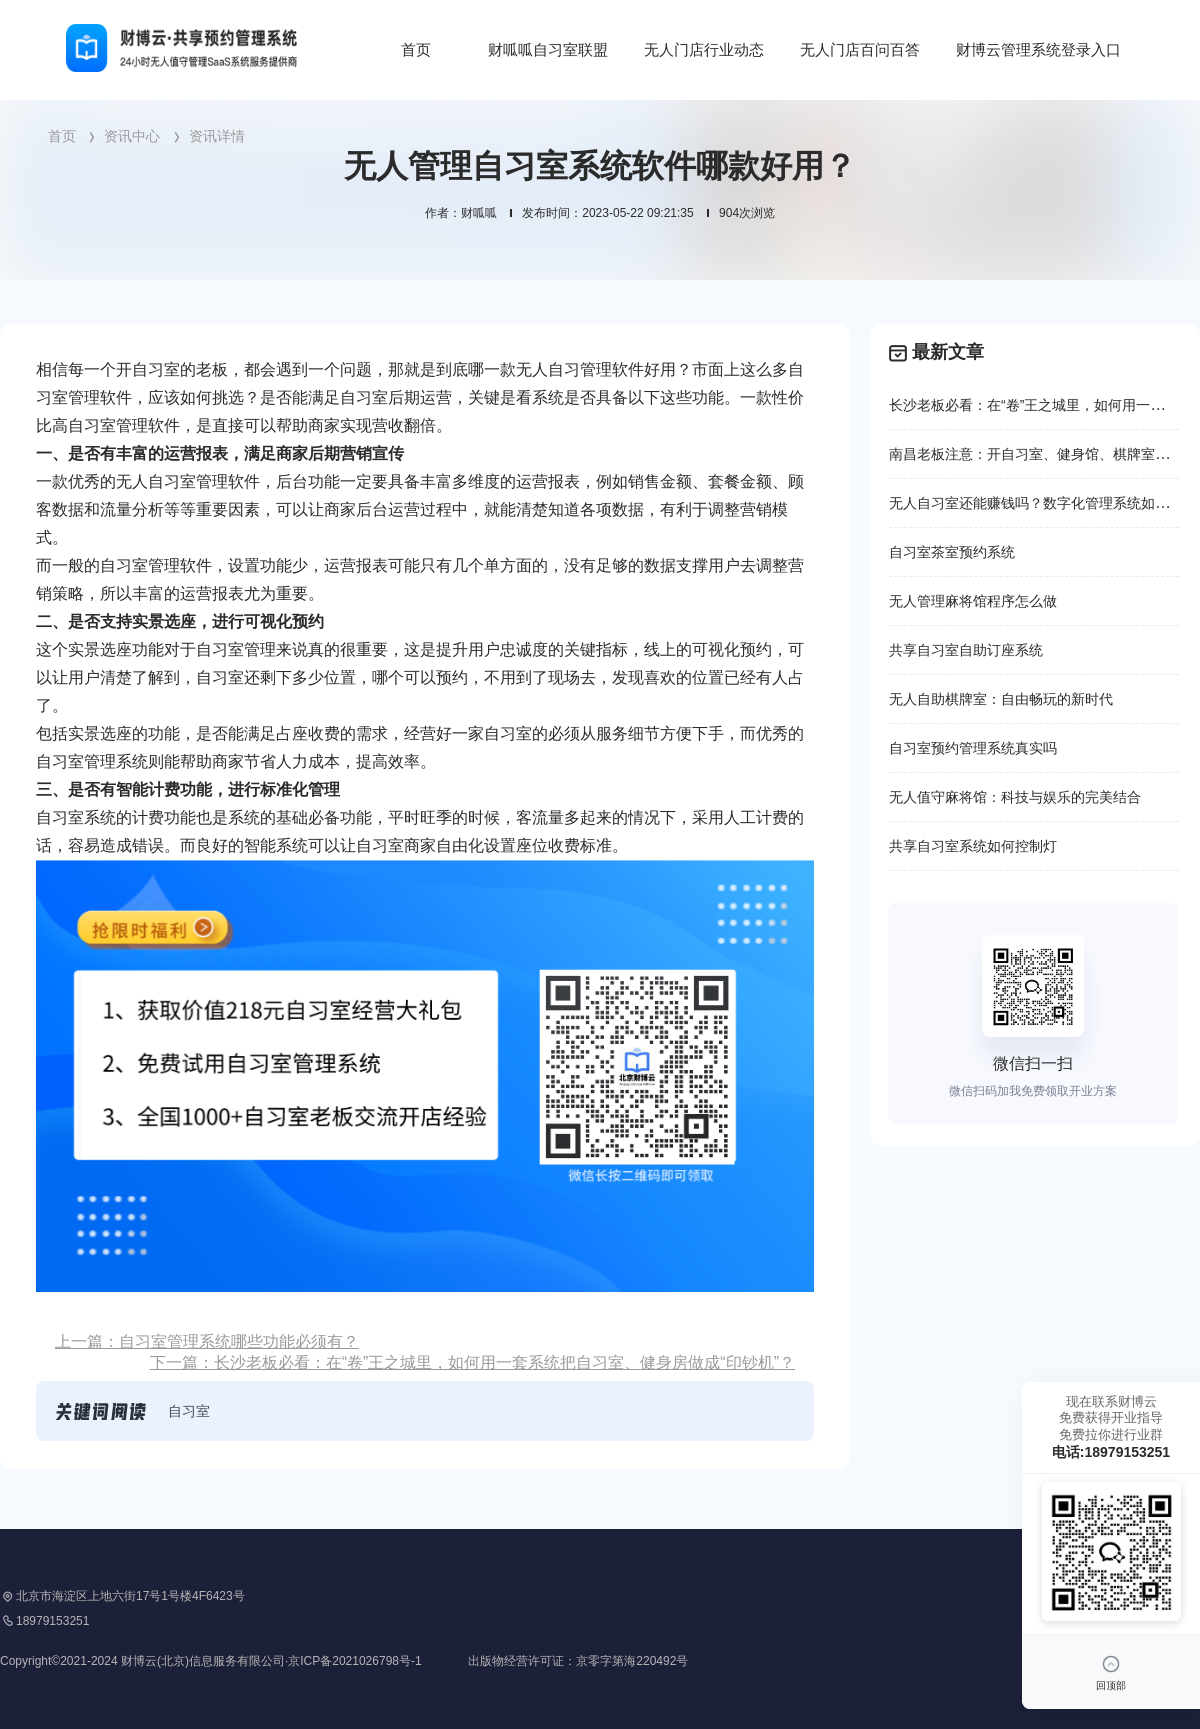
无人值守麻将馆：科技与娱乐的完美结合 (1015, 797)
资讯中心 (132, 136)
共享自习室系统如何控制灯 (973, 846)
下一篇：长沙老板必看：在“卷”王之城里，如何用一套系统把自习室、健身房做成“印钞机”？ (472, 1362)
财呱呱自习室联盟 (548, 49)
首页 (416, 49)
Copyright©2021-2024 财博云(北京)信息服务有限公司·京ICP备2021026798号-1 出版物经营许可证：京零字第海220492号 (344, 1661)
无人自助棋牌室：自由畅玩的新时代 (1001, 699)
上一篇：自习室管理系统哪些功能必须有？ (207, 1341)
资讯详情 (217, 136)
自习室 (189, 1411)
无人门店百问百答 (860, 49)
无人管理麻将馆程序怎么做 (973, 601)
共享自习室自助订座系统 (966, 650)
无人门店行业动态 (704, 49)
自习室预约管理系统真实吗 (973, 748)
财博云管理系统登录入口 (1038, 49)
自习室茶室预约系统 (952, 552)
